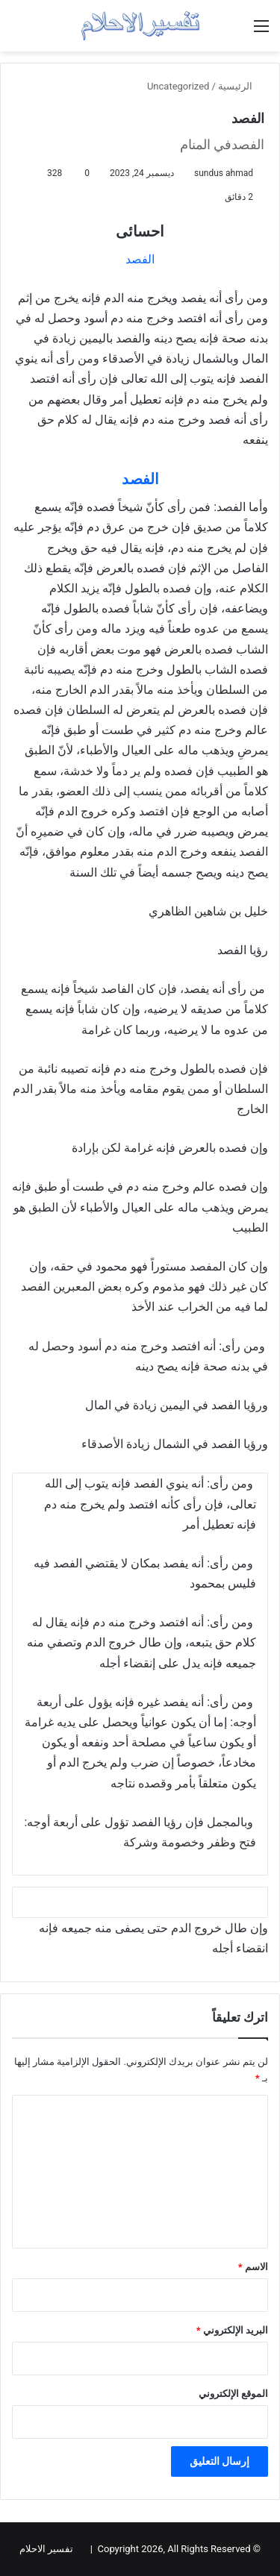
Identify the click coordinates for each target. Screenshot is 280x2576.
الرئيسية (241, 86)
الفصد (140, 259)
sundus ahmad (223, 173)
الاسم (253, 2266)
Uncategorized (178, 86)
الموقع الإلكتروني (233, 2393)
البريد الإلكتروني (232, 2330)
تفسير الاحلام (46, 2548)
